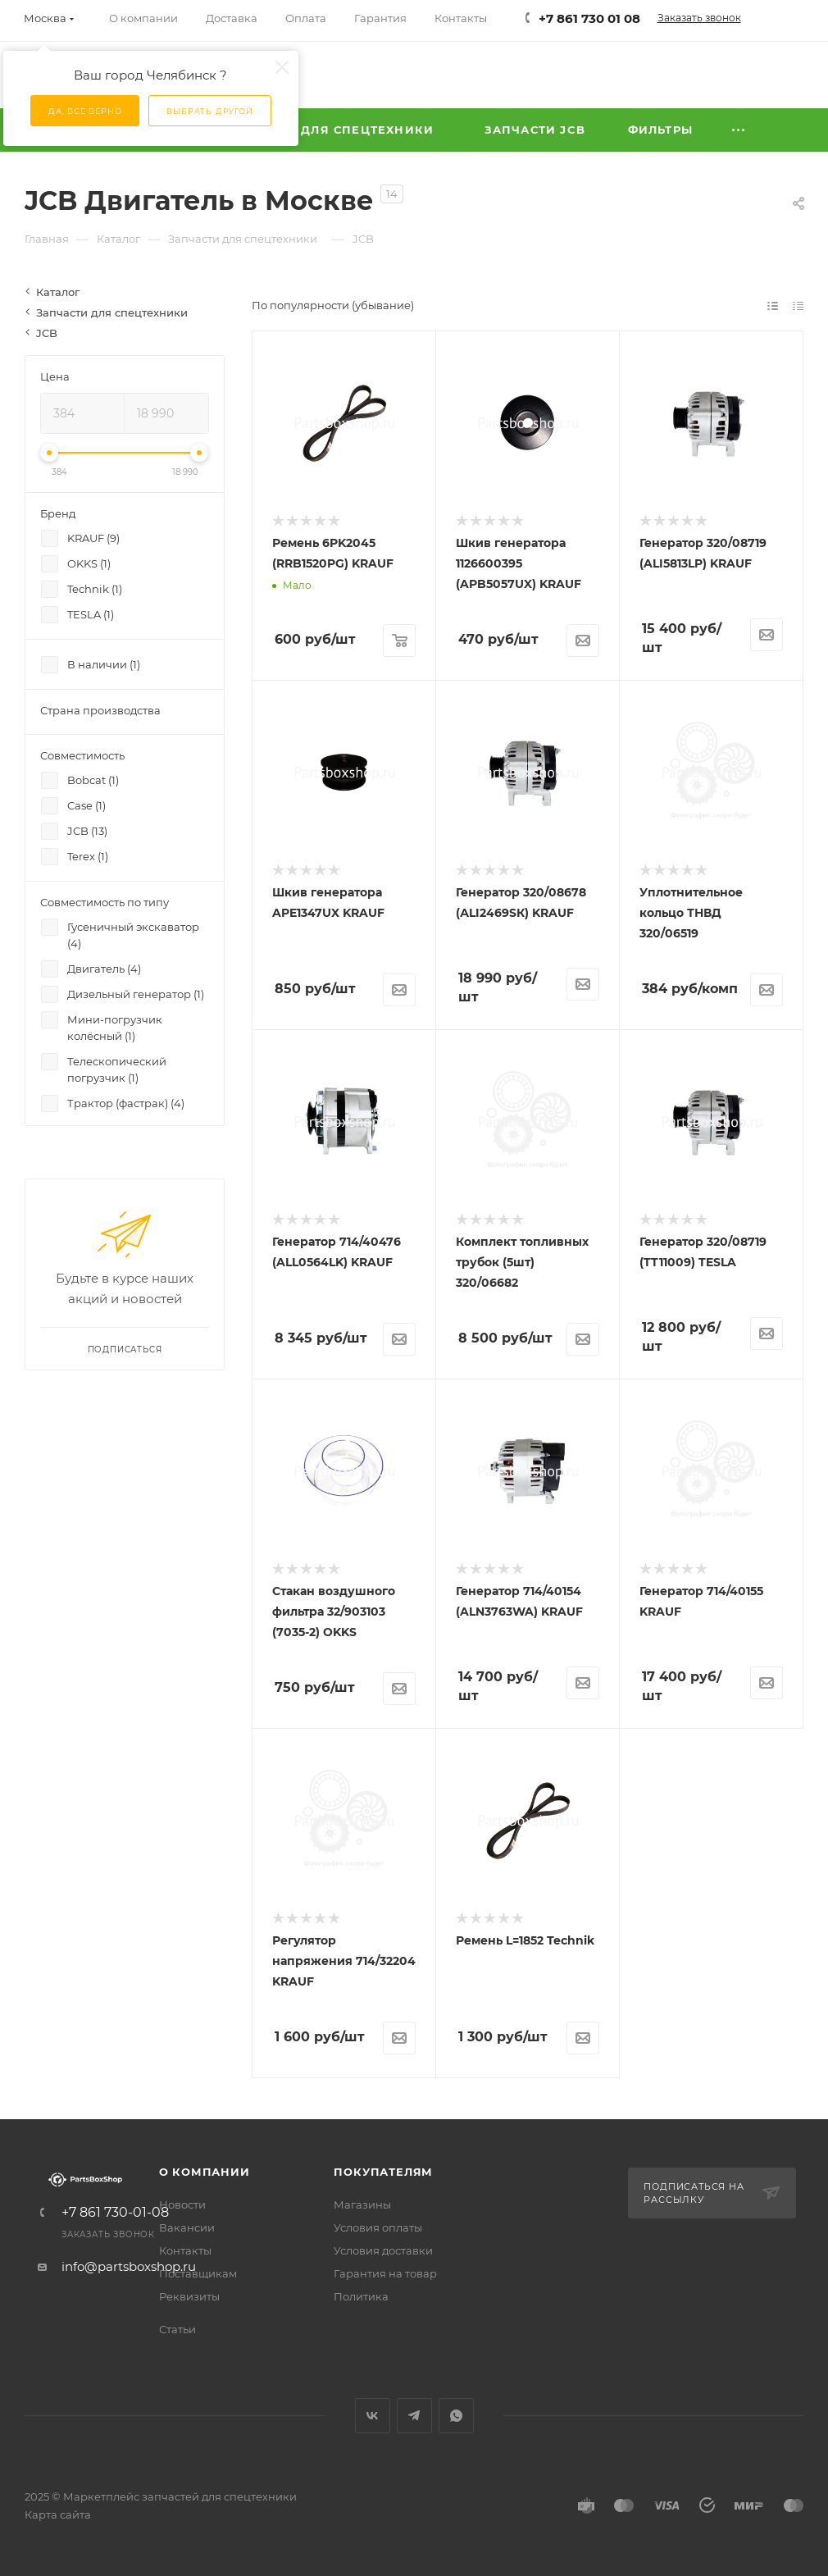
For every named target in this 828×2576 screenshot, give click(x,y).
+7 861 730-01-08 (115, 2212)
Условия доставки (383, 2250)
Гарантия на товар (385, 2273)
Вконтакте (372, 2415)
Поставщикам (198, 2273)
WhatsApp (456, 2415)
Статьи (177, 2329)
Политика (361, 2296)
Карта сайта (58, 2514)
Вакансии (187, 2227)
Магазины (362, 2204)
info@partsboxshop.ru (128, 2266)
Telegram (414, 2415)
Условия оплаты (378, 2227)
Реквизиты (189, 2296)
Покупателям (383, 2171)
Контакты (185, 2250)
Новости (182, 2204)
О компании (204, 2171)
